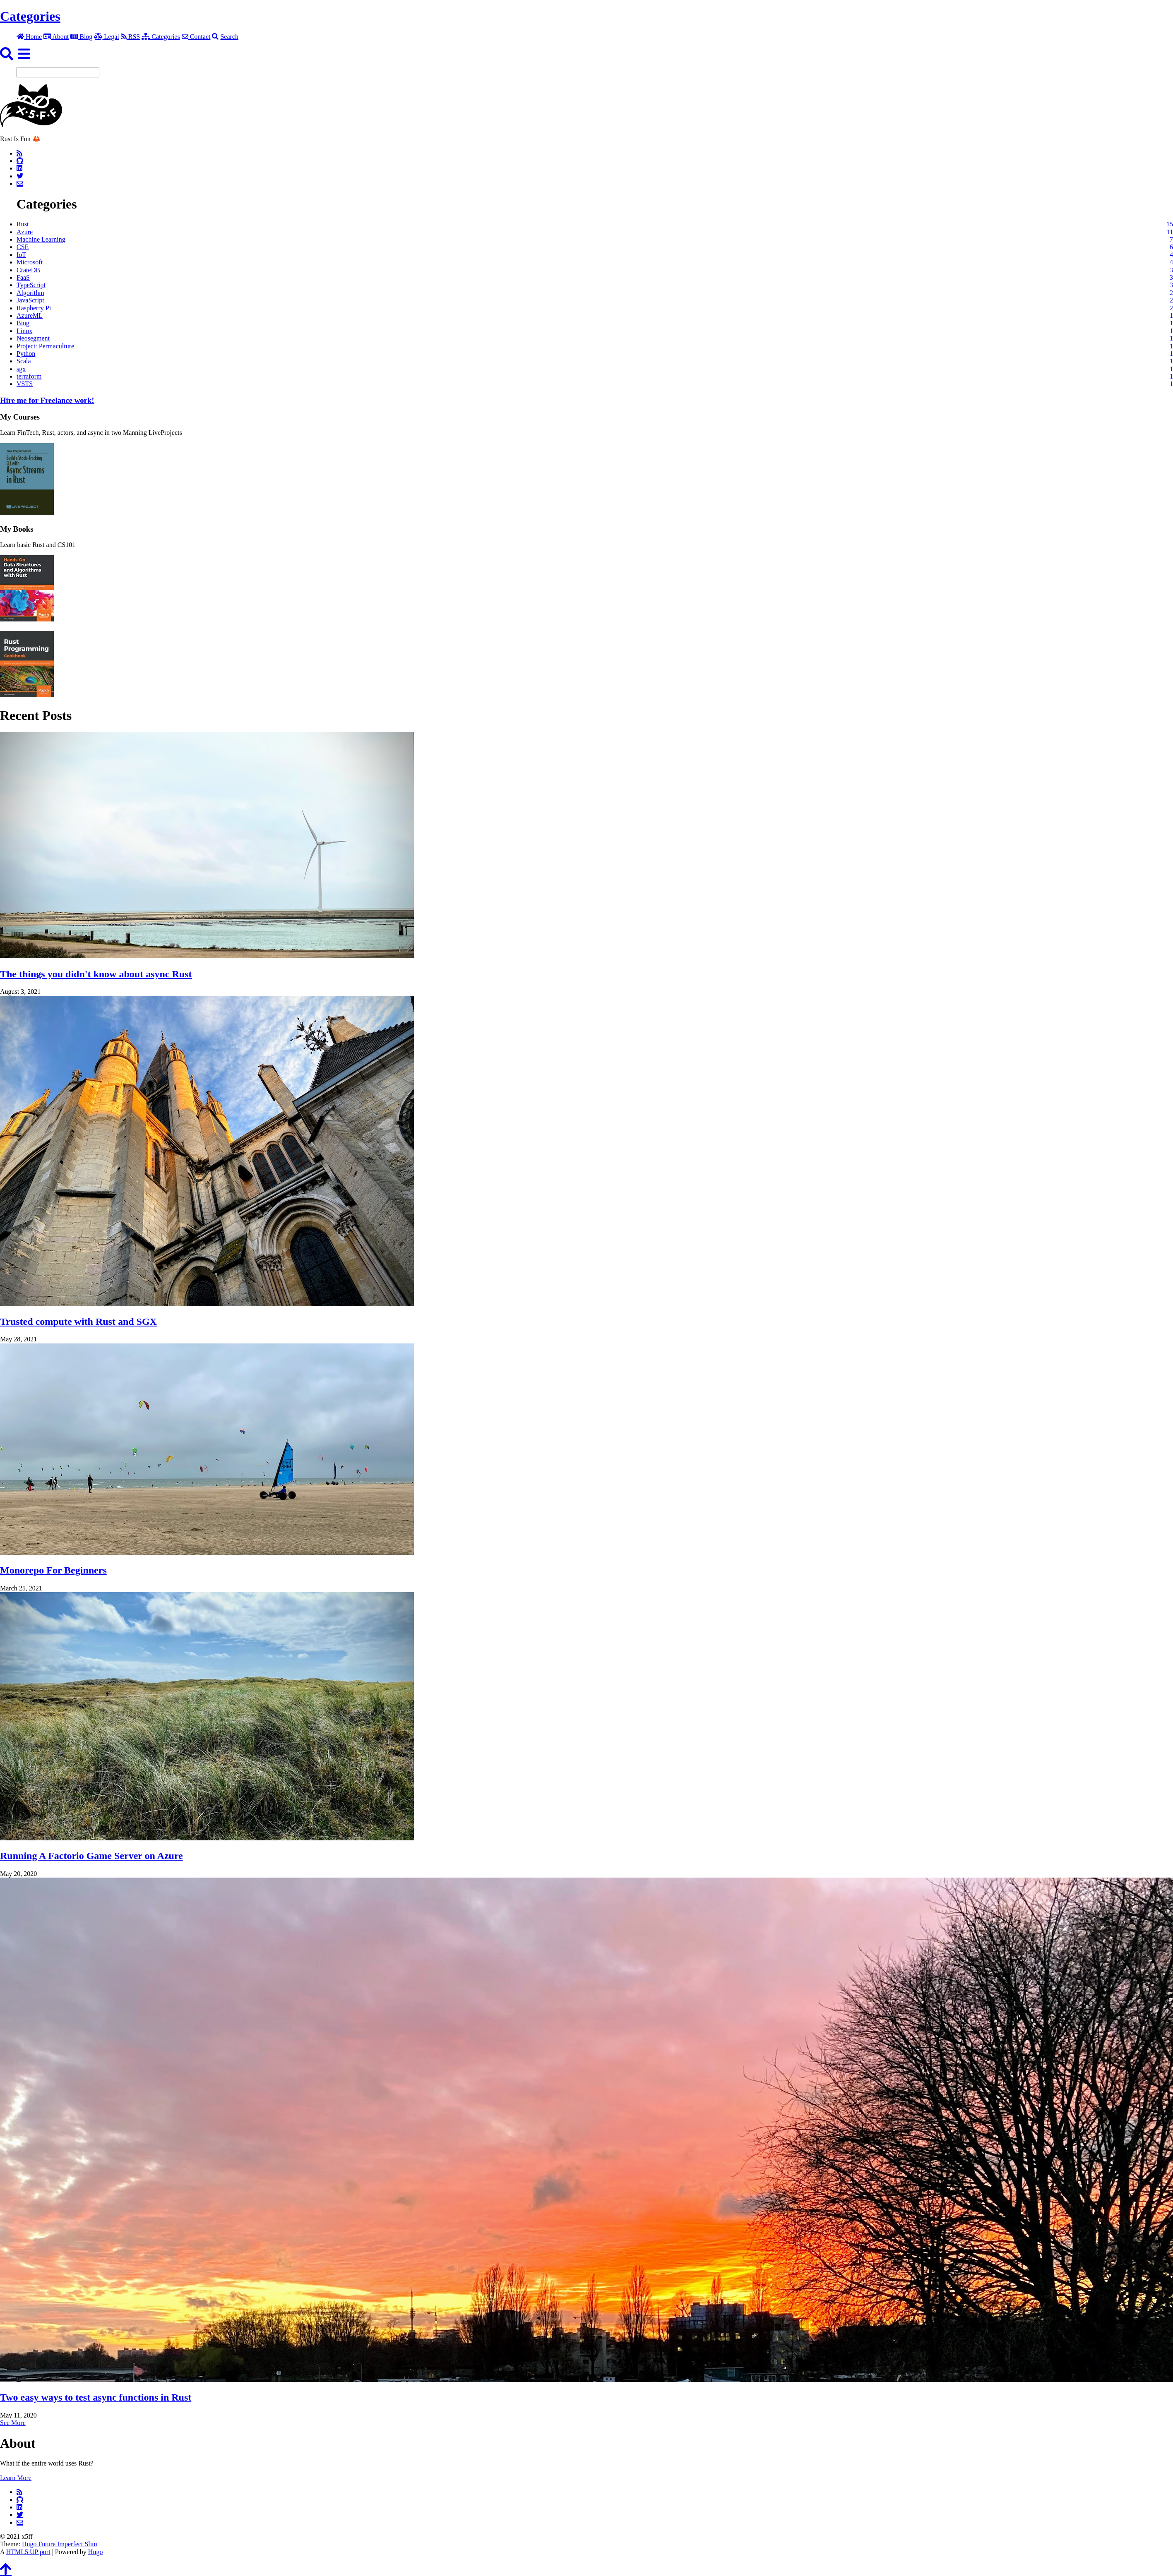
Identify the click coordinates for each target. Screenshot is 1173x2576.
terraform (29, 376)
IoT (21, 254)
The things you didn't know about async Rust (96, 974)
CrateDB (28, 269)
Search (225, 36)
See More (13, 2422)
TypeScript (31, 284)
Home (29, 36)
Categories (30, 16)
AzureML (30, 315)
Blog (81, 36)
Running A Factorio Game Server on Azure (91, 1855)
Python (26, 353)
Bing (23, 322)
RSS (130, 36)
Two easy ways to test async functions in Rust (95, 2397)
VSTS (25, 383)
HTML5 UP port (28, 2551)
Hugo (95, 2551)
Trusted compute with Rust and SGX (78, 1321)
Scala (24, 361)
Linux (24, 330)
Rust (23, 224)
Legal (106, 36)
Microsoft (30, 262)
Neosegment (33, 338)
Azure (25, 231)
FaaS (23, 277)
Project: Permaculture (45, 346)
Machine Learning (41, 239)
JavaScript (30, 300)
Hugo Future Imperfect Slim (59, 2543)
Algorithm (30, 292)
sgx (21, 368)
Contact (196, 36)
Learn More (15, 2477)
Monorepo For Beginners (53, 1570)
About (56, 36)
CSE (23, 246)
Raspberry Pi (34, 308)
